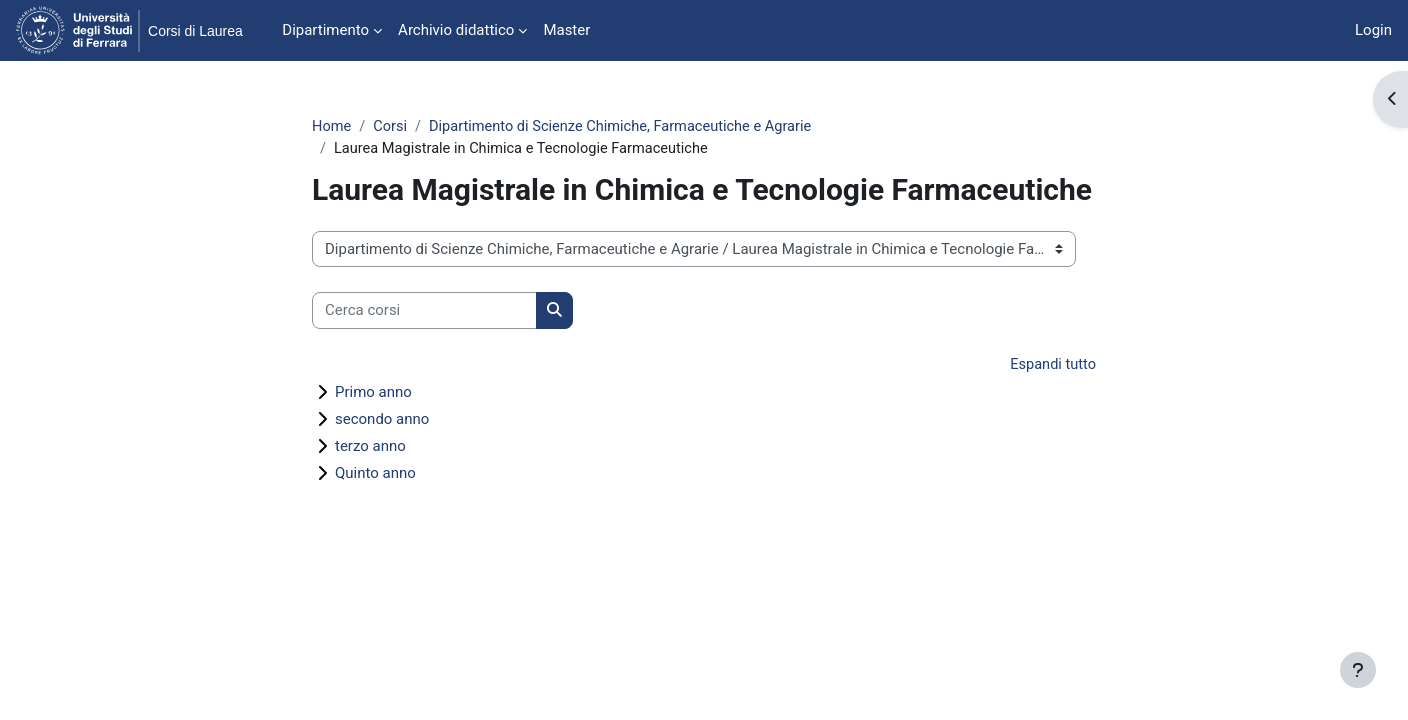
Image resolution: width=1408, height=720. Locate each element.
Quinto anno (375, 475)
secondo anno (382, 421)
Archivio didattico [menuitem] (456, 30)
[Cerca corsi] (424, 312)
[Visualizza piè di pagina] (1358, 670)
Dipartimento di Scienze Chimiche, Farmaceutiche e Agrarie (629, 127)
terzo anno (370, 448)
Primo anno (373, 394)
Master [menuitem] (566, 30)
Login (1373, 30)
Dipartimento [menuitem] (325, 30)
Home (332, 127)
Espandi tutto (1052, 366)
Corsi (392, 127)
